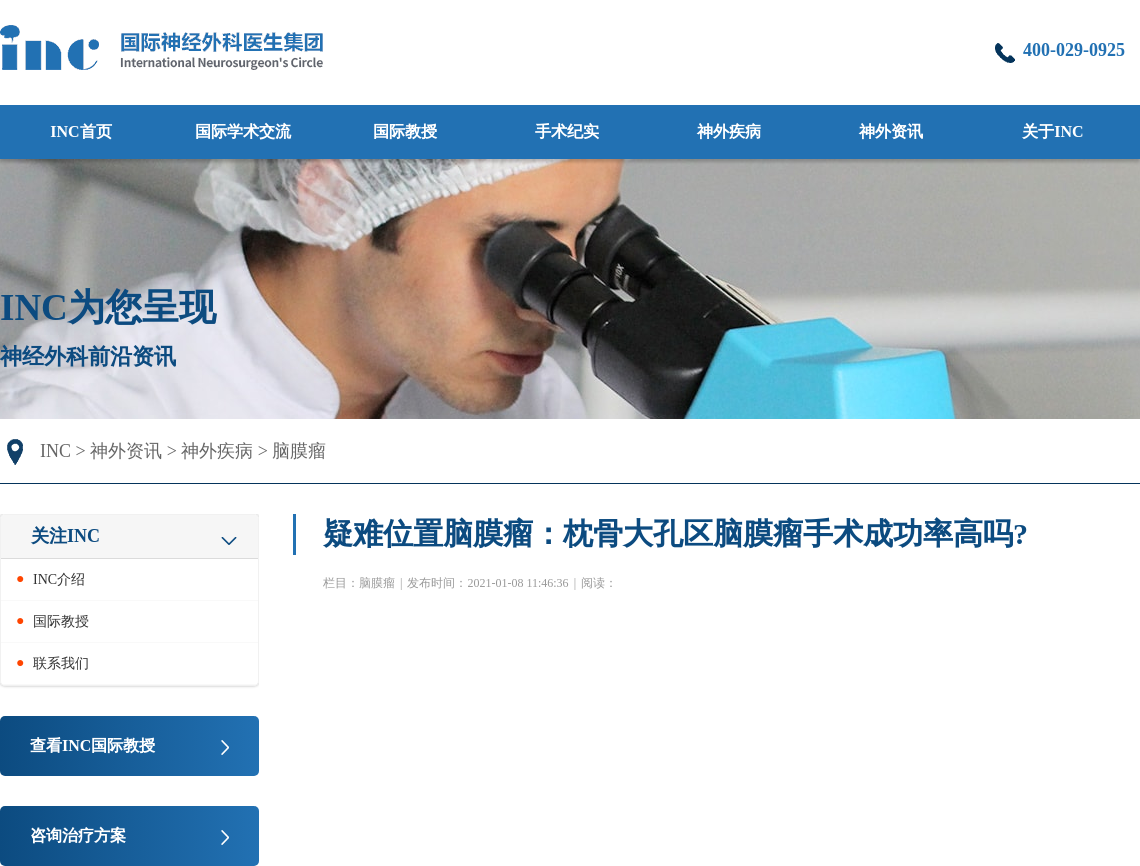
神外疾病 (217, 451)
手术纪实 (567, 131)
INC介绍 (59, 579)
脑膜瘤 (299, 451)
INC (55, 451)
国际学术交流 (243, 131)
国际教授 (405, 131)
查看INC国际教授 (92, 745)
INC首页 (80, 131)
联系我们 (61, 663)
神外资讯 (126, 451)
